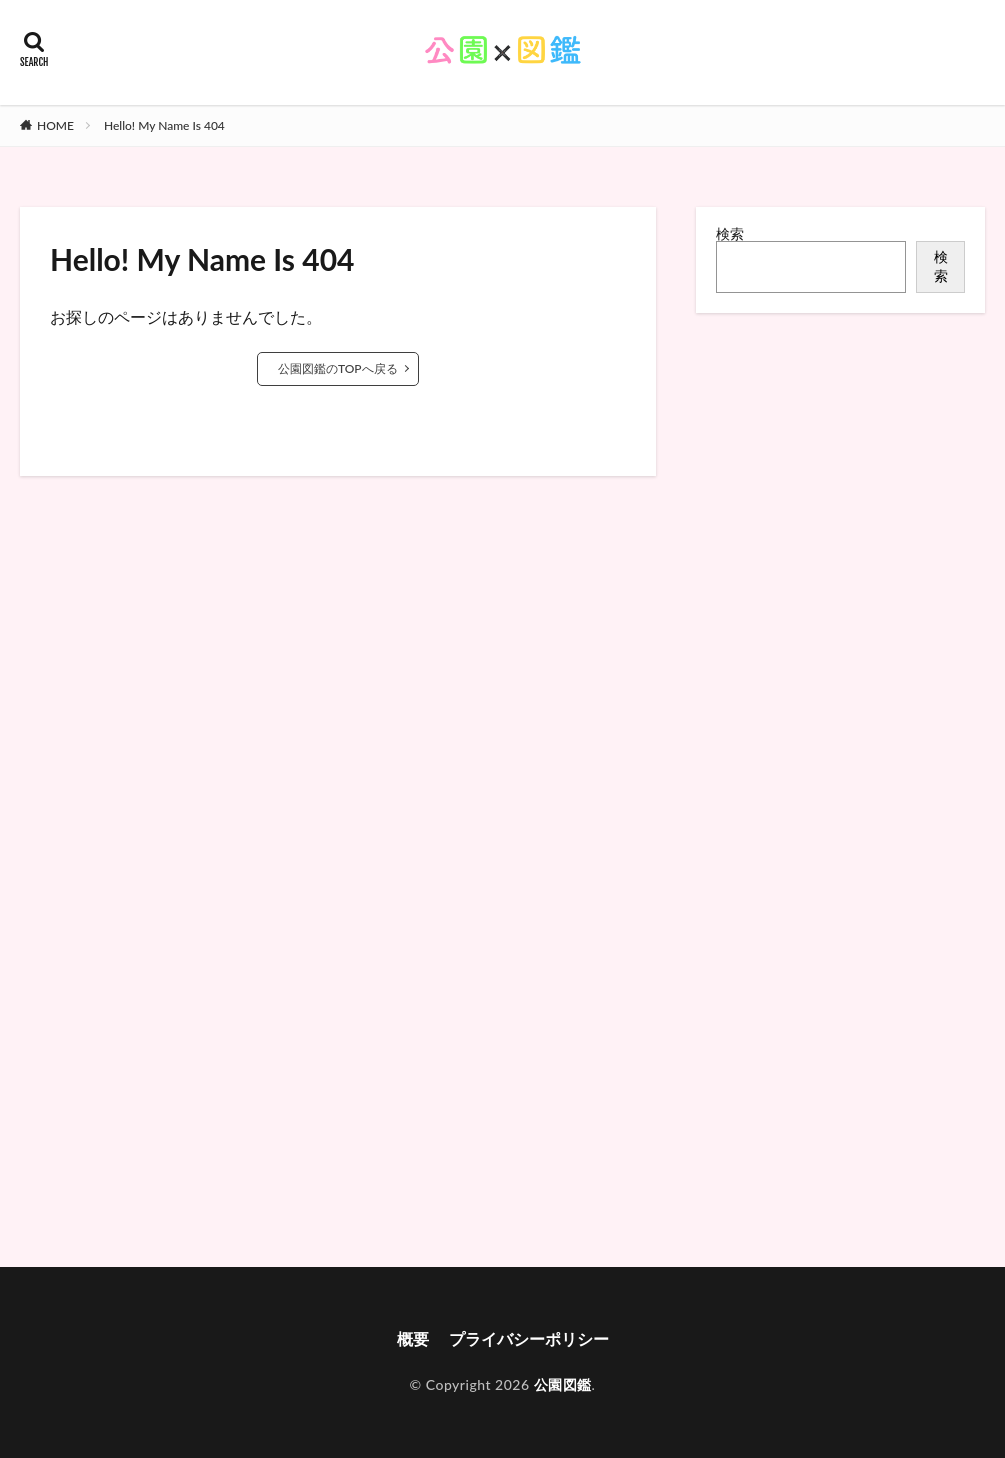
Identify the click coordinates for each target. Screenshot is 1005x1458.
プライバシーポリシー (529, 1338)
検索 (730, 233)
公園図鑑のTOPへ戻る (338, 368)
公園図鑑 (563, 1384)
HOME (55, 125)
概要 (413, 1338)
